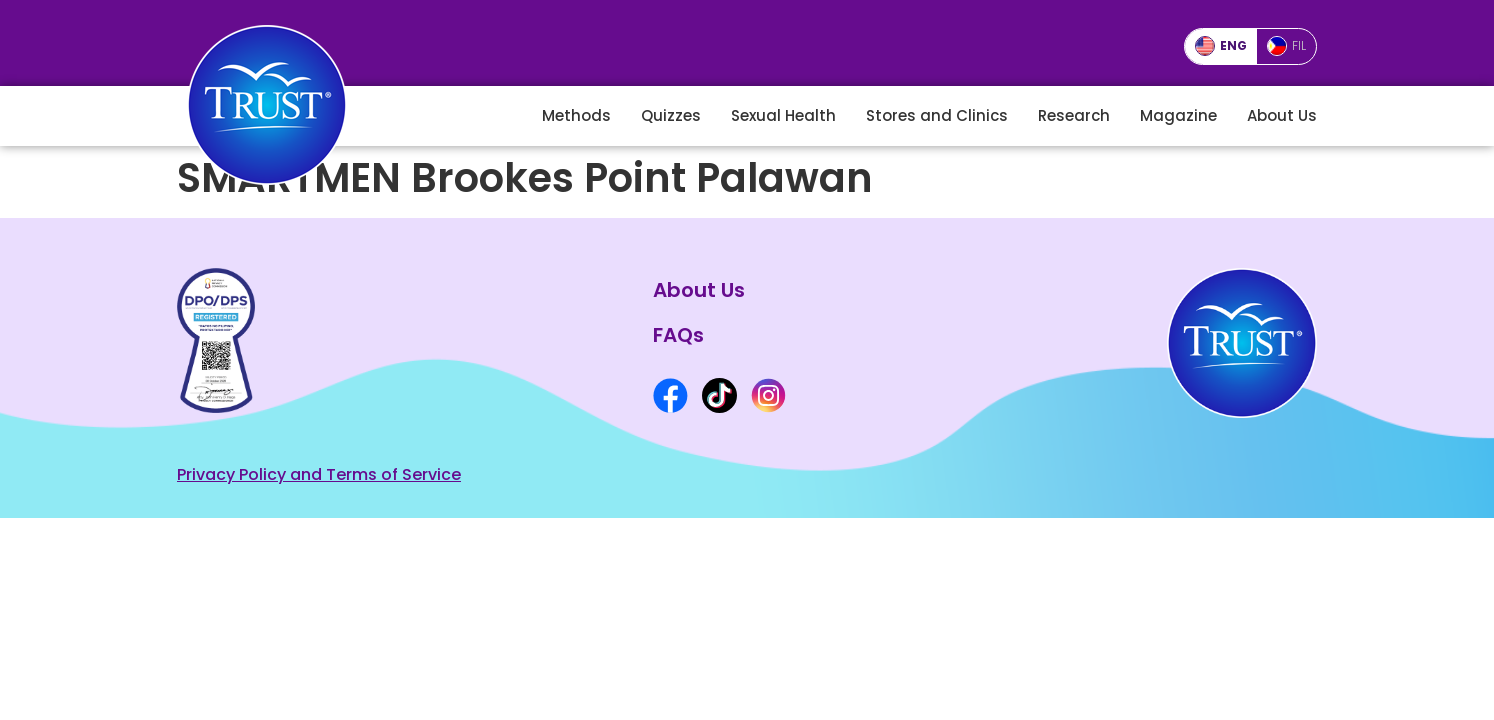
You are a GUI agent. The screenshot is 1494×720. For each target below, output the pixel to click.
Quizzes (671, 115)
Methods (576, 115)
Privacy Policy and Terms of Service (319, 474)
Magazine (1178, 115)
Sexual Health (783, 115)
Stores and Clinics (937, 115)
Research (1074, 115)
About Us (1282, 115)
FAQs (678, 335)
